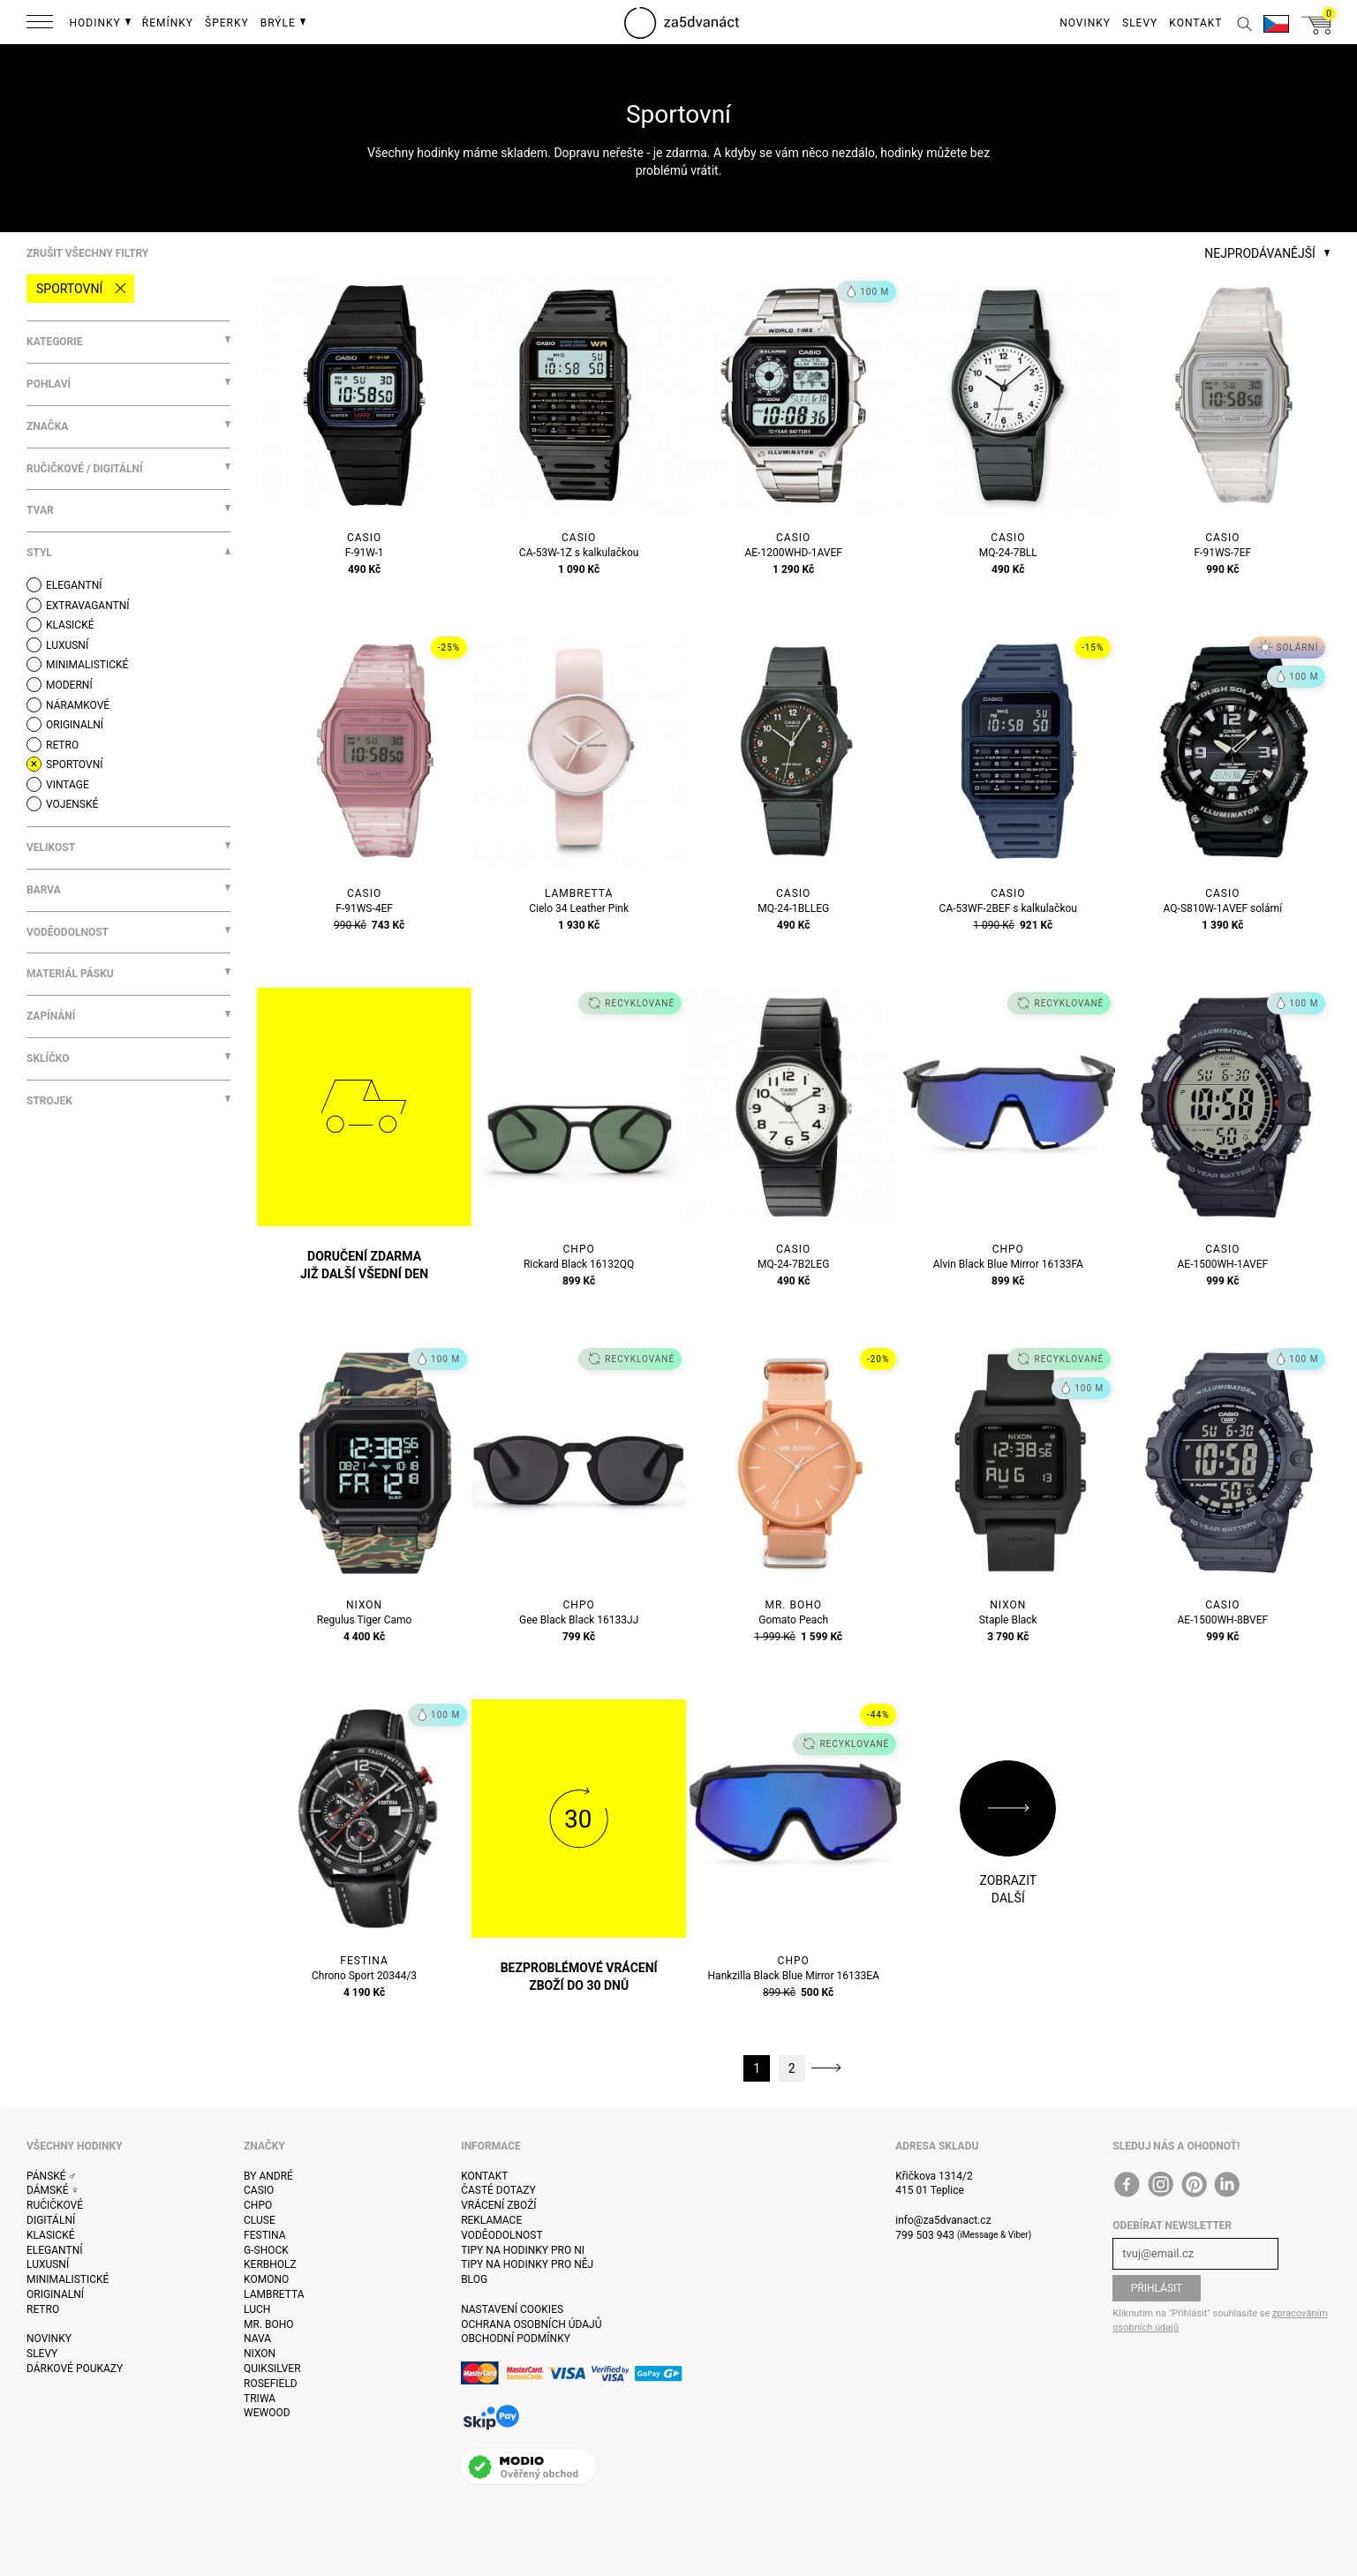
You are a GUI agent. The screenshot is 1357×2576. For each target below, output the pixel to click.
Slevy (41, 2353)
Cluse (259, 2220)
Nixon (259, 2353)
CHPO (258, 2205)
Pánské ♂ (51, 2176)
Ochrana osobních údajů (531, 2324)
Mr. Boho (269, 2324)
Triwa (259, 2398)
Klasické (50, 2235)
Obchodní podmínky (515, 2338)
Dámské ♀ (52, 2190)
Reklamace (491, 2220)
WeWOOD (267, 2413)
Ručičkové (54, 2205)
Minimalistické (67, 2279)
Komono (266, 2279)
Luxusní (47, 2264)
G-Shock (266, 2250)
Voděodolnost (501, 2235)
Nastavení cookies (512, 2309)
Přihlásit (1157, 2288)
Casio (259, 2190)
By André (268, 2176)
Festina (265, 2235)
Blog (474, 2279)
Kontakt (484, 2176)
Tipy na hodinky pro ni (522, 2250)
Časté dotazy (498, 2190)
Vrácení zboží (498, 2205)
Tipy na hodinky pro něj (527, 2264)
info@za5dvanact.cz (943, 2220)
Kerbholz (270, 2264)
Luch (257, 2309)
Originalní (55, 2294)
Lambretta (274, 2294)
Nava (257, 2338)
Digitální (50, 2220)
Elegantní (54, 2250)
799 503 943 (924, 2235)
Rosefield (271, 2383)
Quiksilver (272, 2368)
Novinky (49, 2338)
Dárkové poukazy (74, 2368)
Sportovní (69, 289)
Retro (42, 2309)
